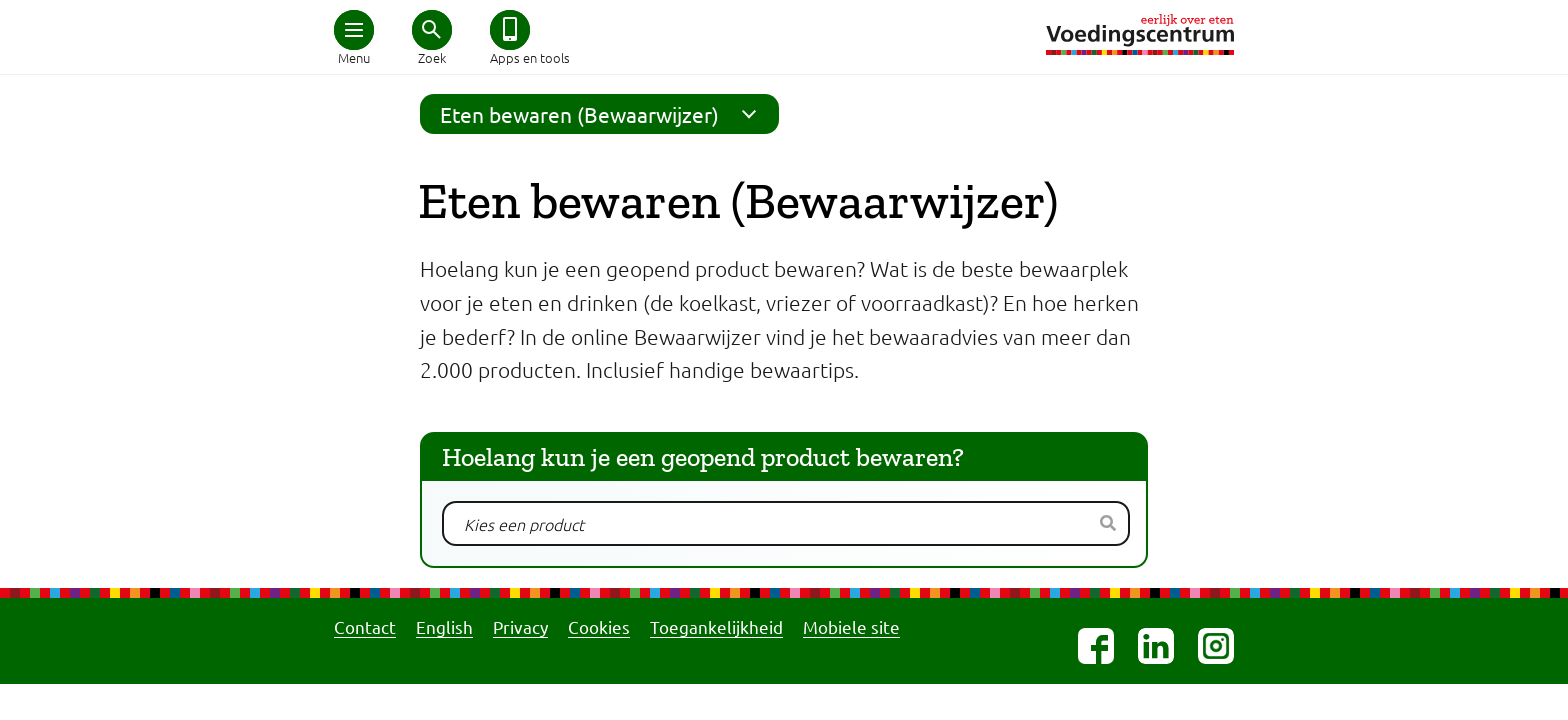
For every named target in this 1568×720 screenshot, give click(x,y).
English (444, 626)
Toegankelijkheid (716, 626)
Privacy (520, 626)
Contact (365, 626)
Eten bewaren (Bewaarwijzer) (604, 114)
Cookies (599, 626)
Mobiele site (851, 626)
